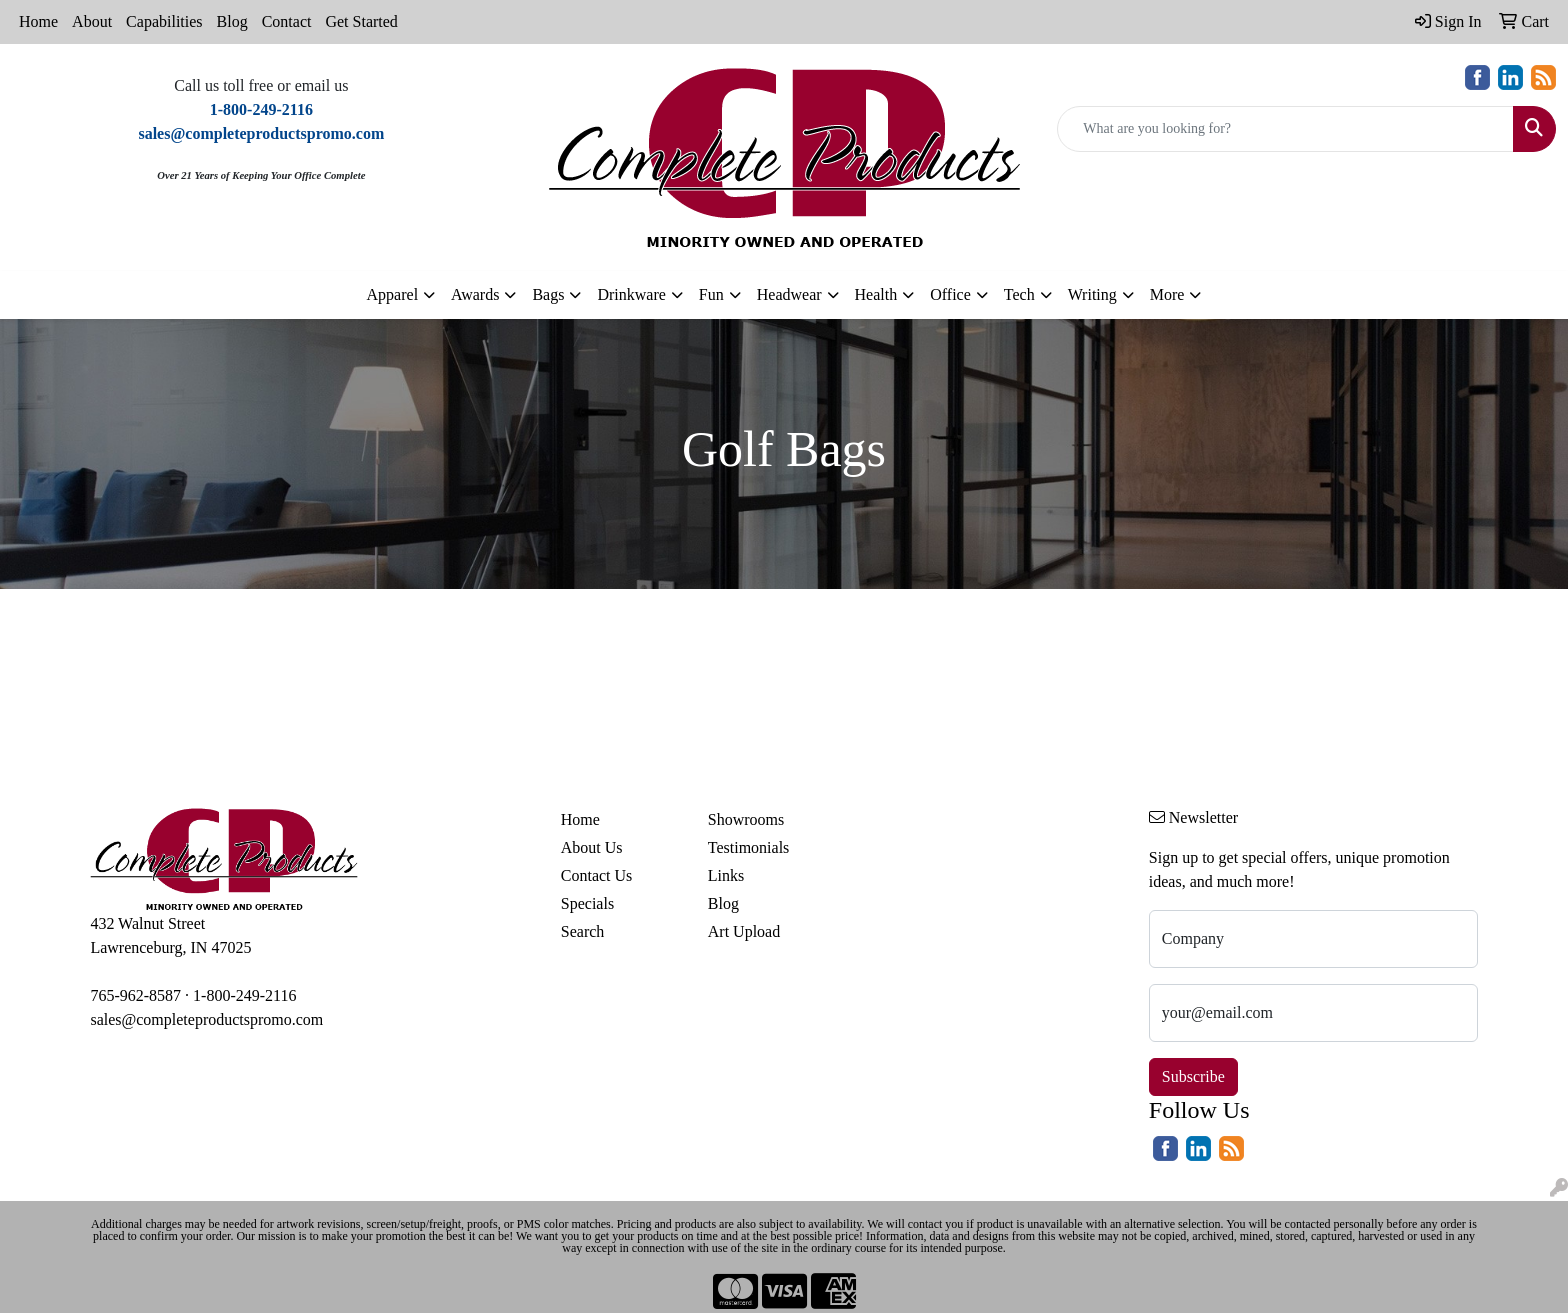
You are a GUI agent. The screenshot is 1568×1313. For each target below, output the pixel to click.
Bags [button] (548, 294)
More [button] (1167, 294)
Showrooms (746, 819)
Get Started (361, 21)
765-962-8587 (135, 995)
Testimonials (749, 847)
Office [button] (950, 294)
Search (583, 931)
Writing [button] (1092, 294)
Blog (232, 21)
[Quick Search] (1285, 129)
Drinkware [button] (631, 294)
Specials (587, 903)
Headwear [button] (789, 294)
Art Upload (744, 931)
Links (726, 875)
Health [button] (876, 294)
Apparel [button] (393, 294)
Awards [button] (475, 294)
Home (38, 21)
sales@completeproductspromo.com (206, 1019)
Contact (287, 21)
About (92, 21)
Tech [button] (1019, 294)
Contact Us (597, 875)
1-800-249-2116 (244, 995)
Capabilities (164, 21)
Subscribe (1193, 1076)
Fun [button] (711, 294)
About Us (592, 847)
